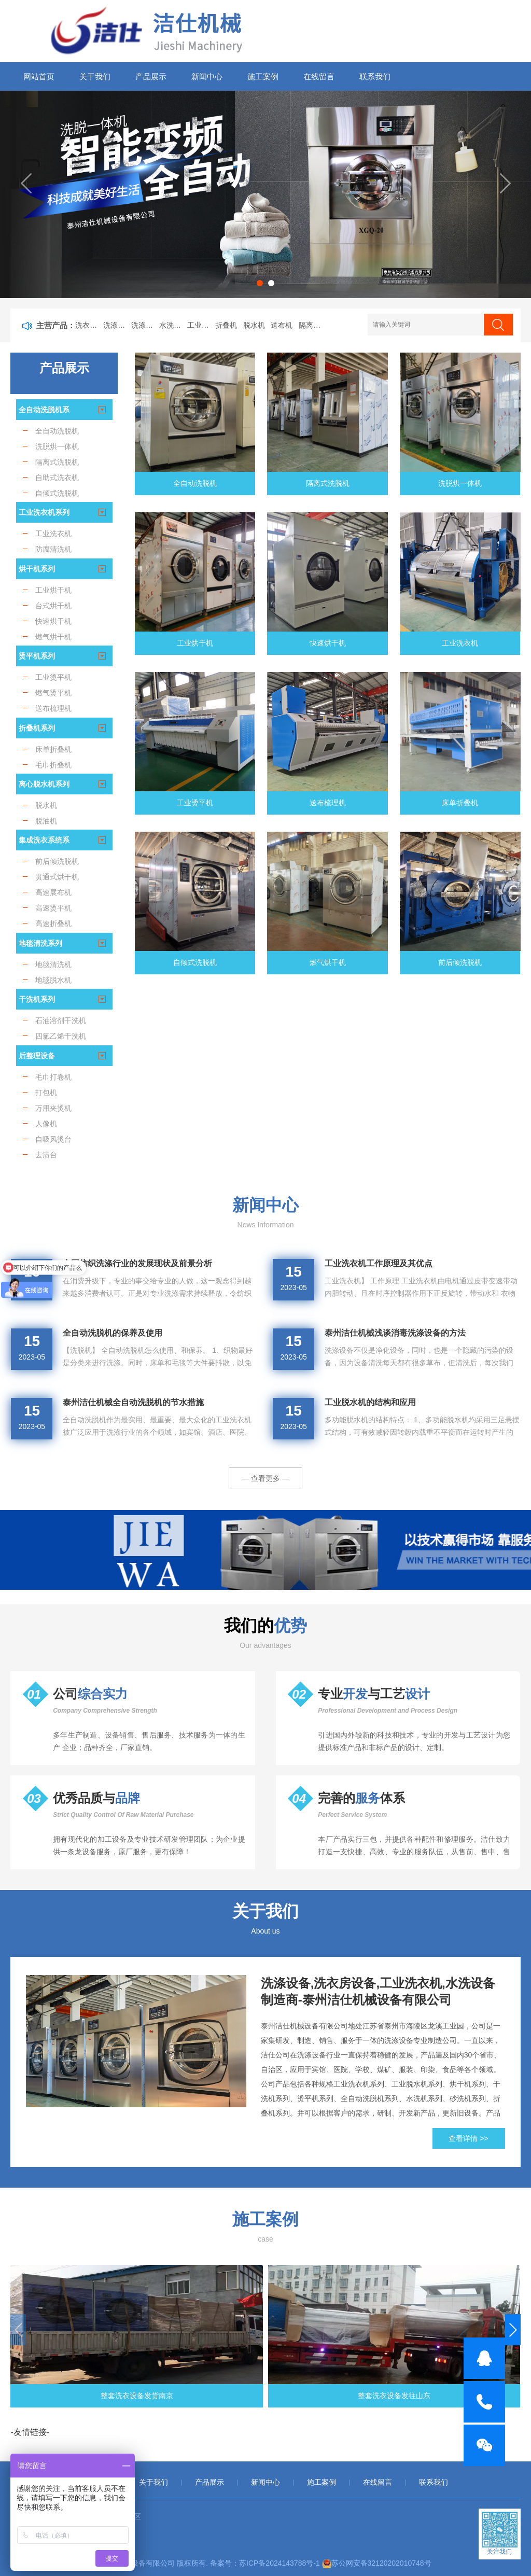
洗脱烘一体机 (460, 483)
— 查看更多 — (265, 1478)
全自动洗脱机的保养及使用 (112, 1332)
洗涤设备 (117, 325)
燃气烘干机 (328, 962)
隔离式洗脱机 (313, 325)
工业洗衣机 (201, 325)
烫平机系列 (37, 656)
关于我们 (94, 76)
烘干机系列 (37, 569)
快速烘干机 (328, 643)
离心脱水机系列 (44, 784)
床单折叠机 (460, 803)
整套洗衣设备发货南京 (90, 2395)
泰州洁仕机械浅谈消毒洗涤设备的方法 (395, 1332)
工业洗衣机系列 (44, 512)
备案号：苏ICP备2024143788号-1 (265, 2563)
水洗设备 (173, 325)
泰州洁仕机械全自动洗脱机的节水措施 (133, 1402)
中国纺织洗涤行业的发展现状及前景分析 (137, 1263)
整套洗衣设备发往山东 (265, 2395)
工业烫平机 (195, 803)
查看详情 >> (468, 2138)
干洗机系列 (37, 999)
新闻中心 (206, 76)
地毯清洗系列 (40, 943)
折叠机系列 (37, 728)
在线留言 (318, 76)
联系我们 (374, 76)
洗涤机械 (145, 325)
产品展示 (150, 76)
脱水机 (254, 325)
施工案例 (262, 76)
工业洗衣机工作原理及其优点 (378, 1263)
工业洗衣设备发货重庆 (440, 2395)
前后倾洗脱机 (460, 962)
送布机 (281, 325)
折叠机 (226, 325)
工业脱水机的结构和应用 (370, 1402)
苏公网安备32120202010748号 (381, 2563)
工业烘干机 (195, 643)
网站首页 (38, 76)
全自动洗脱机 (195, 483)
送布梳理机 (328, 803)
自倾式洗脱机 (195, 962)
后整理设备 (37, 1056)
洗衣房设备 (89, 325)
